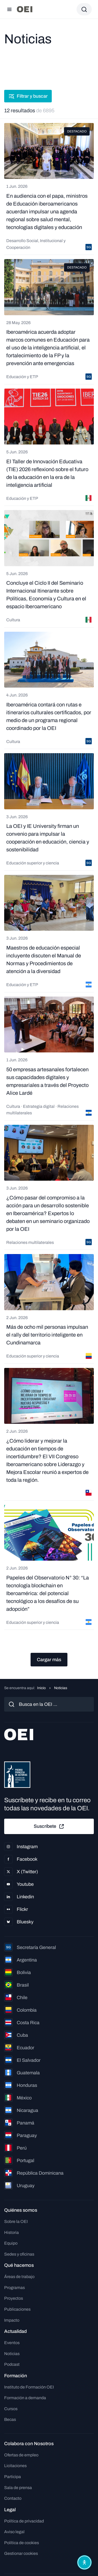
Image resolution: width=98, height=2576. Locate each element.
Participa (12, 2476)
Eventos (12, 2342)
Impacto (11, 2320)
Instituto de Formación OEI (29, 2387)
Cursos (11, 2409)
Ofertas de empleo (21, 2455)
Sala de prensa (18, 2487)
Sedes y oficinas (19, 2254)
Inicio (41, 1688)
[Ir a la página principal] (24, 9)
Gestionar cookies (21, 2553)
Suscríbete (49, 1826)
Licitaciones (15, 2465)
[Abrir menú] (9, 9)
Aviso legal (14, 2532)
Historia (11, 2232)
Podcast (12, 2364)
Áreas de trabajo (19, 2276)
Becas (10, 2419)
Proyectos (13, 2298)
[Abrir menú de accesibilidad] (84, 2562)
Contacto (12, 2498)
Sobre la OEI (16, 2221)
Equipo (11, 2243)
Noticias (12, 2353)
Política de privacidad (24, 2521)
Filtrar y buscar (28, 96)
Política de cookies (21, 2542)
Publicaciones (17, 2309)
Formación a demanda (25, 2398)
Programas (14, 2287)
